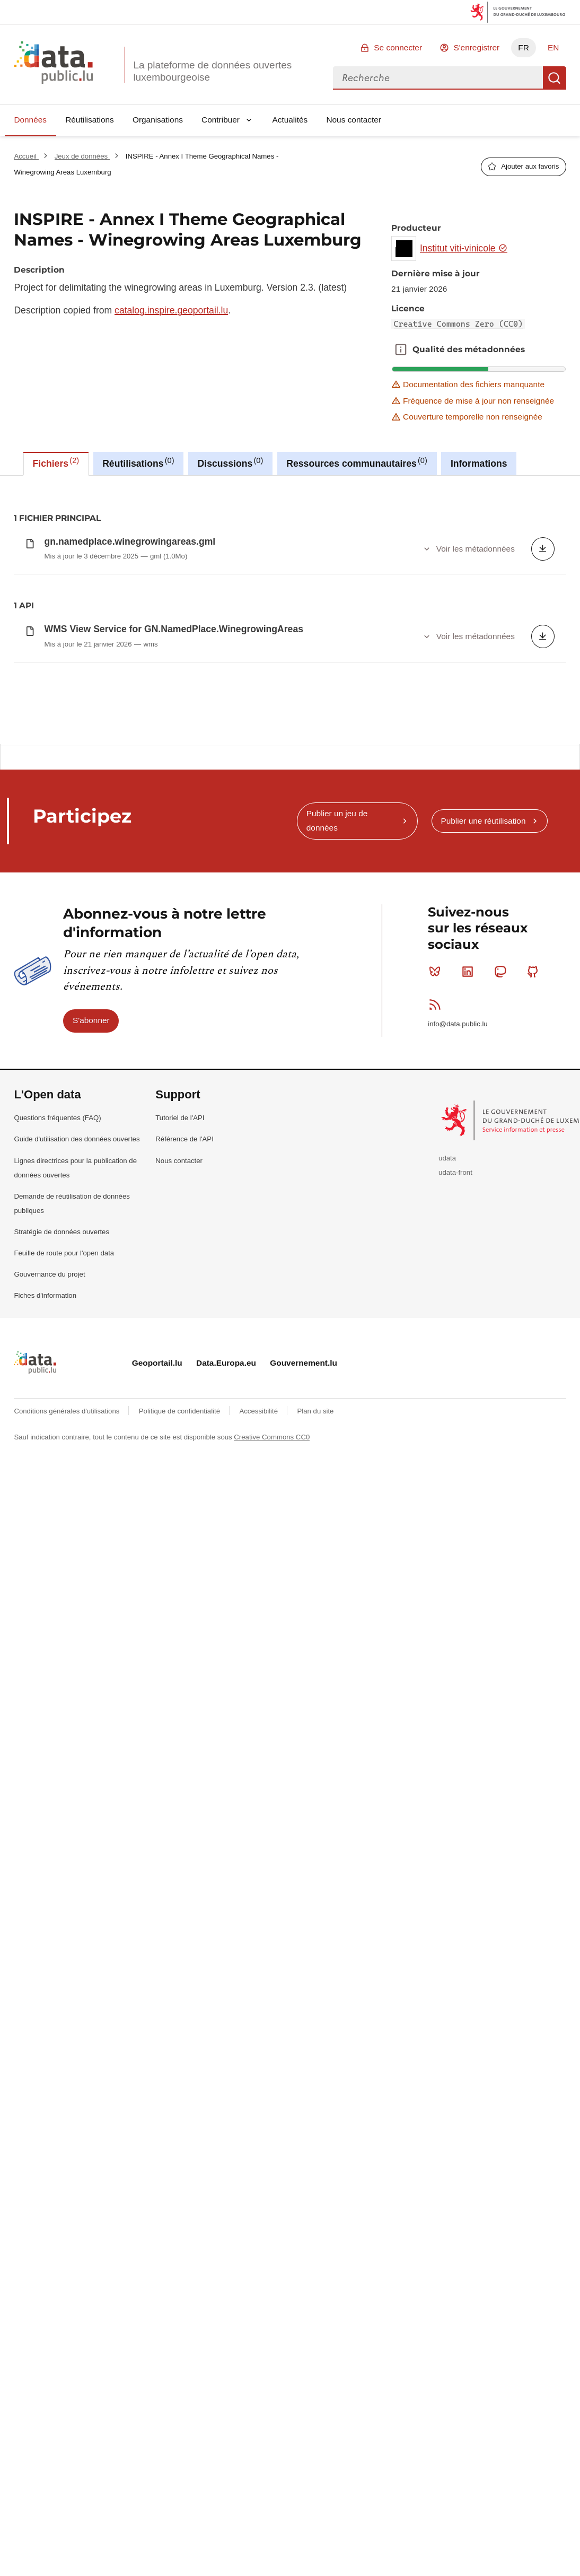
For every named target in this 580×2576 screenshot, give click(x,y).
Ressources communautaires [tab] (356, 462)
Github (535, 1480)
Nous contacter (353, 119)
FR (523, 47)
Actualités (290, 119)
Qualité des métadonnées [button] (400, 349)
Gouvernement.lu (303, 1870)
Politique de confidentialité (180, 1919)
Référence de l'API (184, 1647)
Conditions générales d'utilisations (67, 1919)
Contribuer (220, 119)
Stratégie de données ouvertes (61, 1740)
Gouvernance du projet (49, 1782)
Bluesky (437, 1480)
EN (553, 47)
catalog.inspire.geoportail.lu (171, 310)
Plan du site (315, 1919)
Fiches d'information (45, 1804)
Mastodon (502, 1480)
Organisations (158, 119)
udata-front (455, 1680)
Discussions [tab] (230, 462)
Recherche (554, 78)
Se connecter (398, 47)
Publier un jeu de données (337, 1328)
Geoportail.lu (157, 1870)
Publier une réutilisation (483, 1328)
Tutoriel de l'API (179, 1626)
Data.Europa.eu (226, 1870)
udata (447, 1666)
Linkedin (470, 1480)
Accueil (26, 156)
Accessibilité (259, 1919)
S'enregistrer (476, 47)
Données (30, 119)
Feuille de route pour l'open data (64, 1761)
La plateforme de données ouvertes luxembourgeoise (212, 71)
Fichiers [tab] (56, 462)
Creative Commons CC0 (272, 1945)
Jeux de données (82, 156)
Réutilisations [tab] (138, 462)
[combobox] (438, 78)
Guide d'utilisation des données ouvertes (76, 1647)
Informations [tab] (479, 463)
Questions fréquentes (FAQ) (57, 1626)
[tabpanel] (290, 610)
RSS (437, 1513)
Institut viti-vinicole (463, 248)
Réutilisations (89, 119)
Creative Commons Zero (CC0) (458, 324)
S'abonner (91, 1528)
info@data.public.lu (457, 1532)
